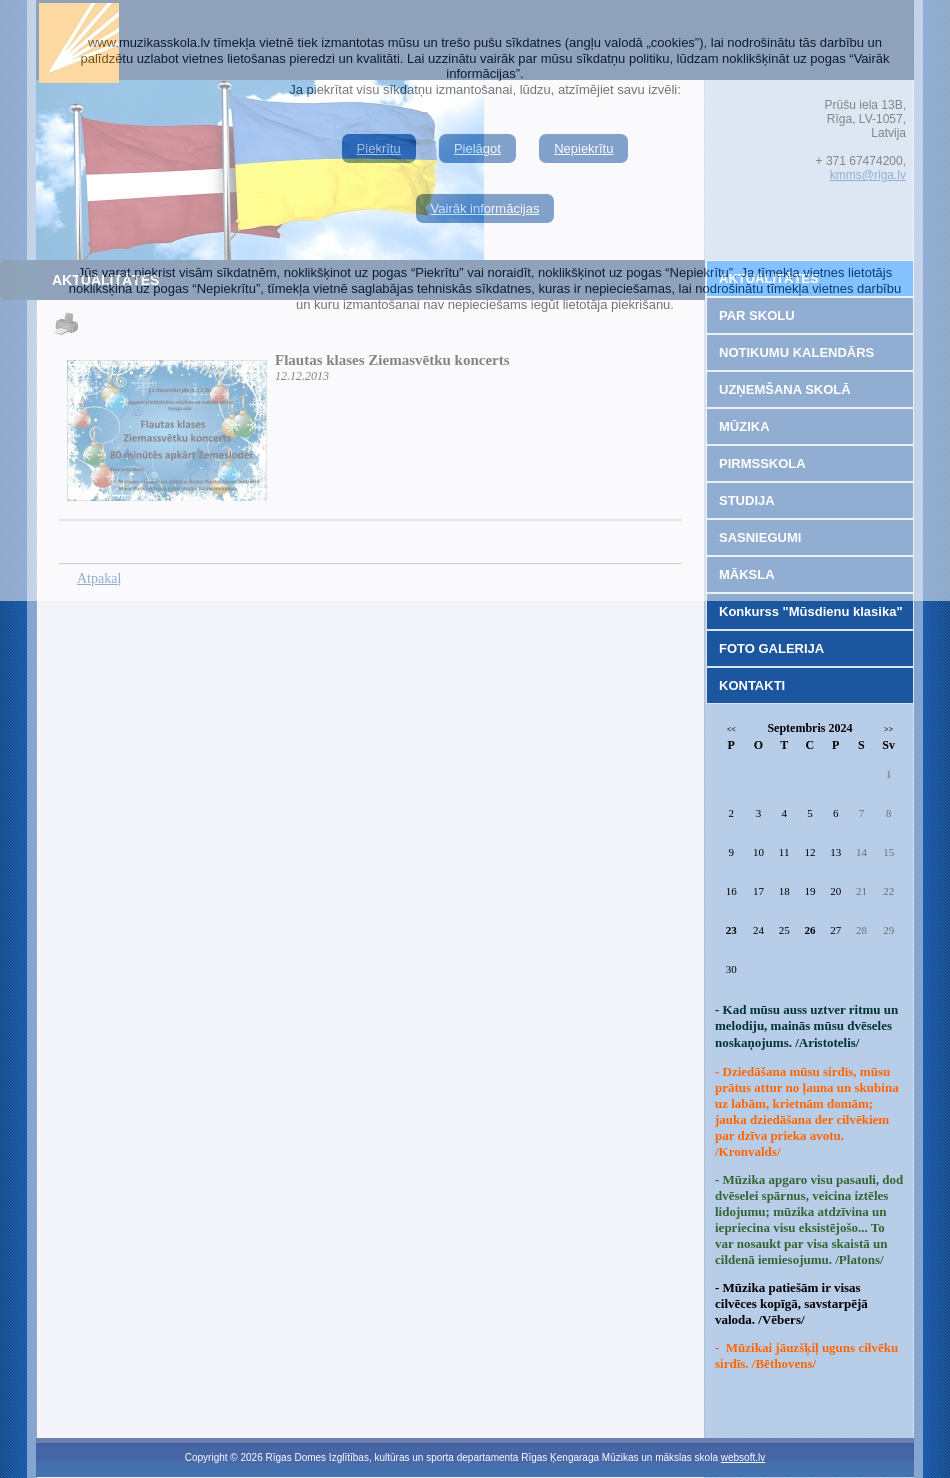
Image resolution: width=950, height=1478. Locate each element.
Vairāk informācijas (485, 208)
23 (731, 930)
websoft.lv (743, 1457)
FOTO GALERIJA (771, 648)
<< (731, 729)
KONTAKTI (752, 685)
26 (809, 930)
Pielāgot (477, 148)
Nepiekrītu (583, 148)
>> (888, 729)
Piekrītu (379, 148)
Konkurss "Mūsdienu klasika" (811, 611)
